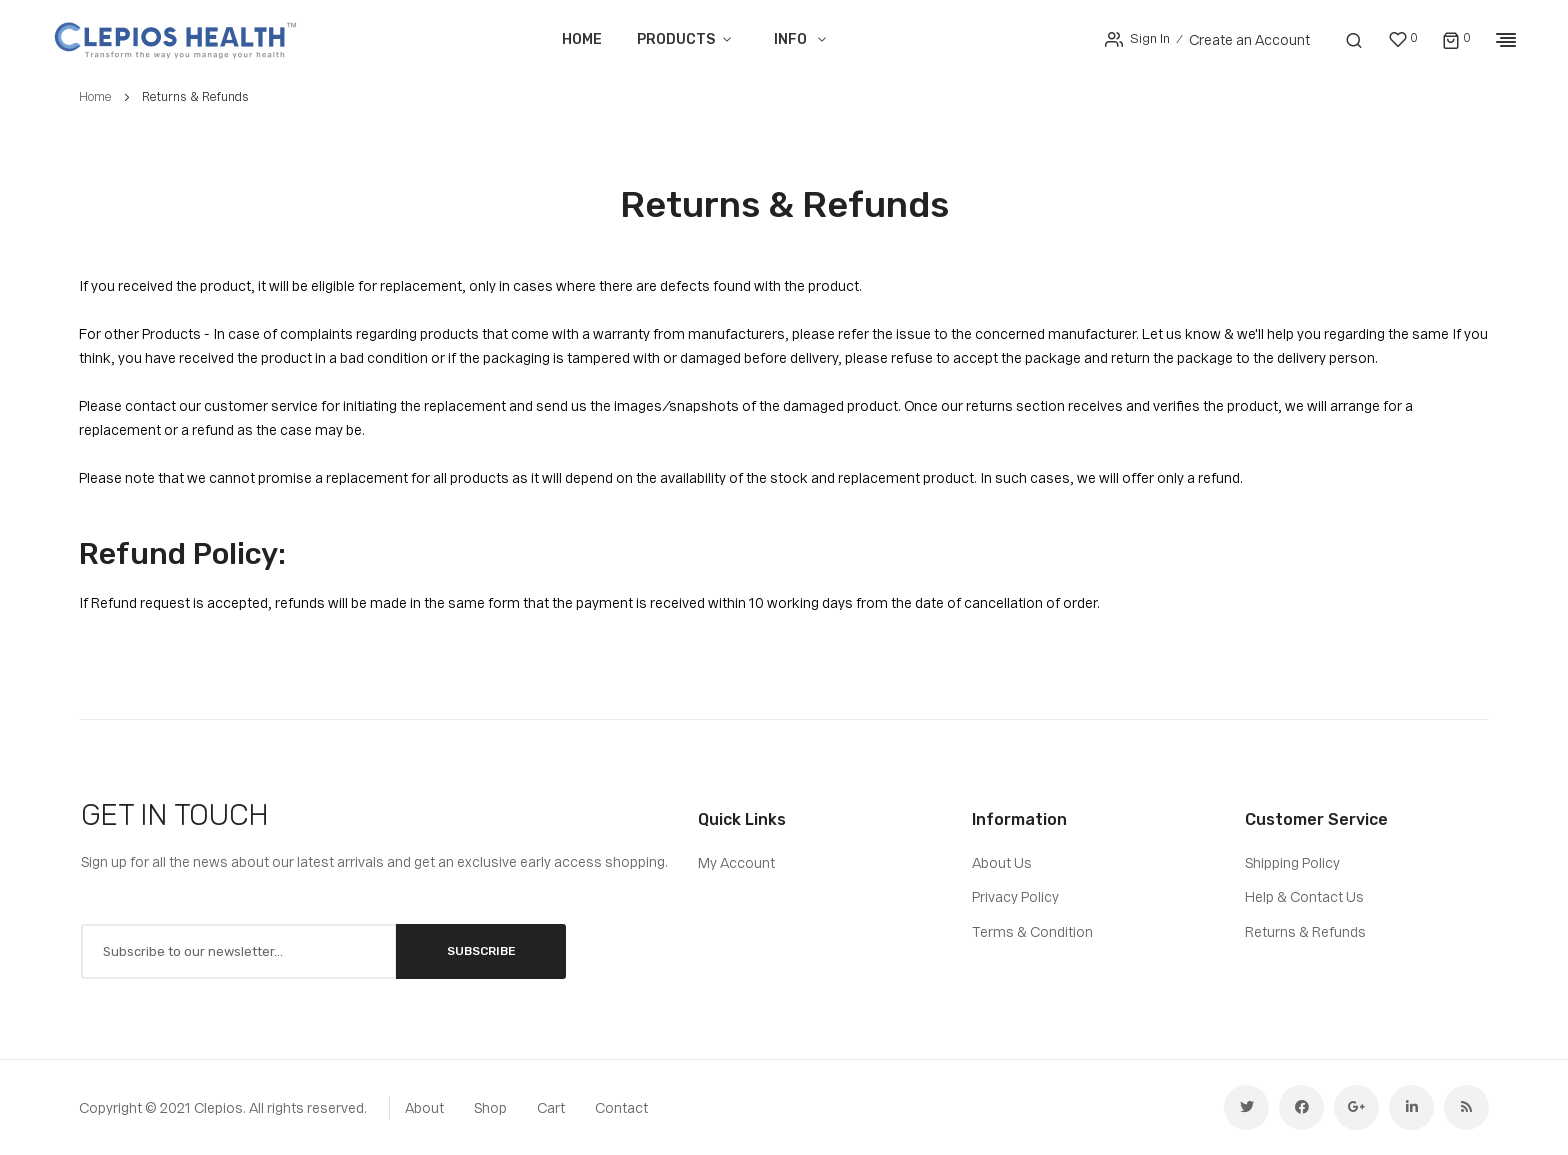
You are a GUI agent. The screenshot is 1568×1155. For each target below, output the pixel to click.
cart (551, 1108)
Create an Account (1249, 40)
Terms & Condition (1032, 932)
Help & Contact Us (1304, 897)
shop (490, 1108)
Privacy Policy (1015, 897)
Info (791, 39)
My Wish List (1414, 38)
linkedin (1411, 1107)
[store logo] (175, 40)
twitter (1246, 1107)
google (1356, 1107)
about (424, 1108)
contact (621, 1108)
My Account (736, 863)
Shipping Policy (1292, 863)
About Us (1002, 863)
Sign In (1149, 39)
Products (675, 39)
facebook (1301, 1107)
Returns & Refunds (1305, 932)
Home (581, 39)
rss (1466, 1107)
